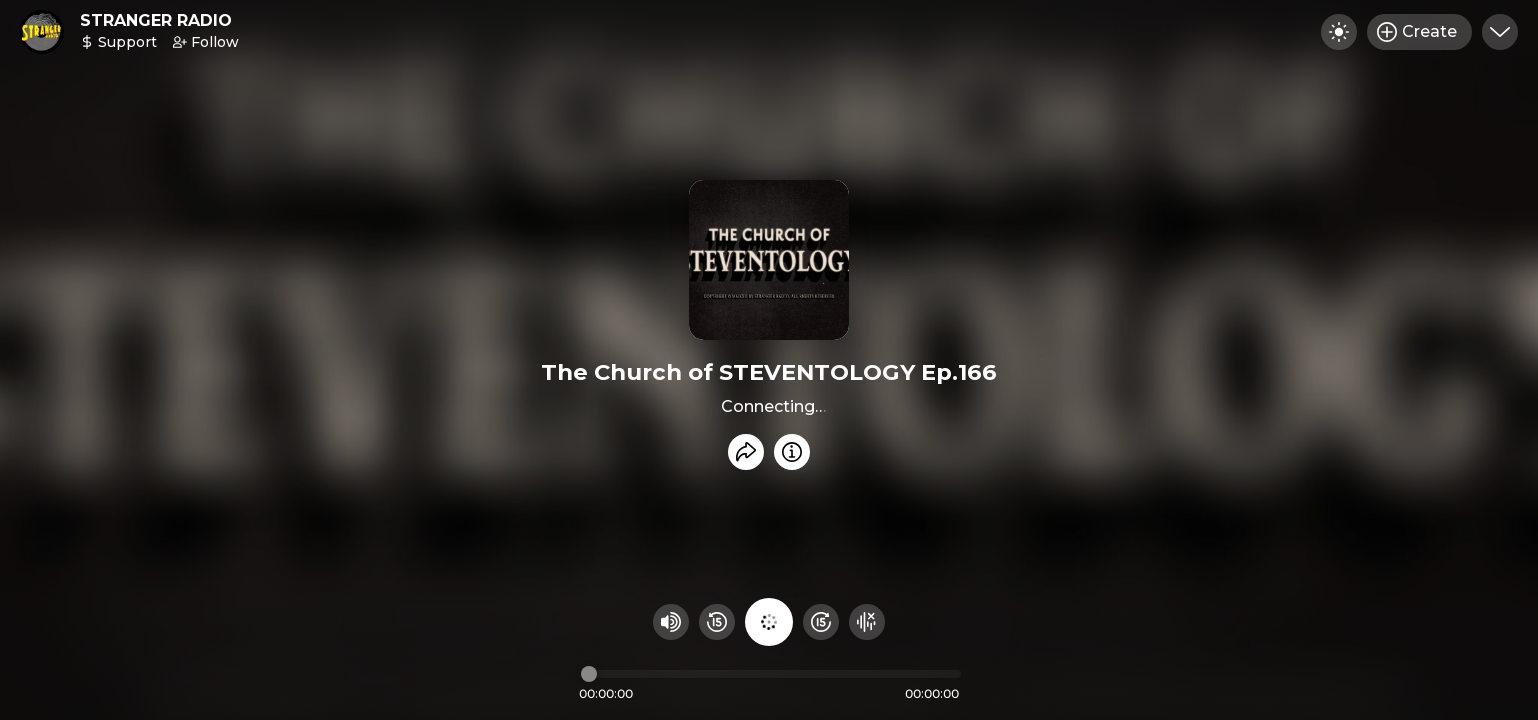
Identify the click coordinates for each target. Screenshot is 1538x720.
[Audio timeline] (771, 674)
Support (118, 42)
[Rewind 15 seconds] (717, 622)
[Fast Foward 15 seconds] (821, 622)
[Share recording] (746, 452)
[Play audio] (769, 622)
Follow (206, 42)
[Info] (792, 452)
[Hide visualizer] (867, 622)
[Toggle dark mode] (1339, 32)
